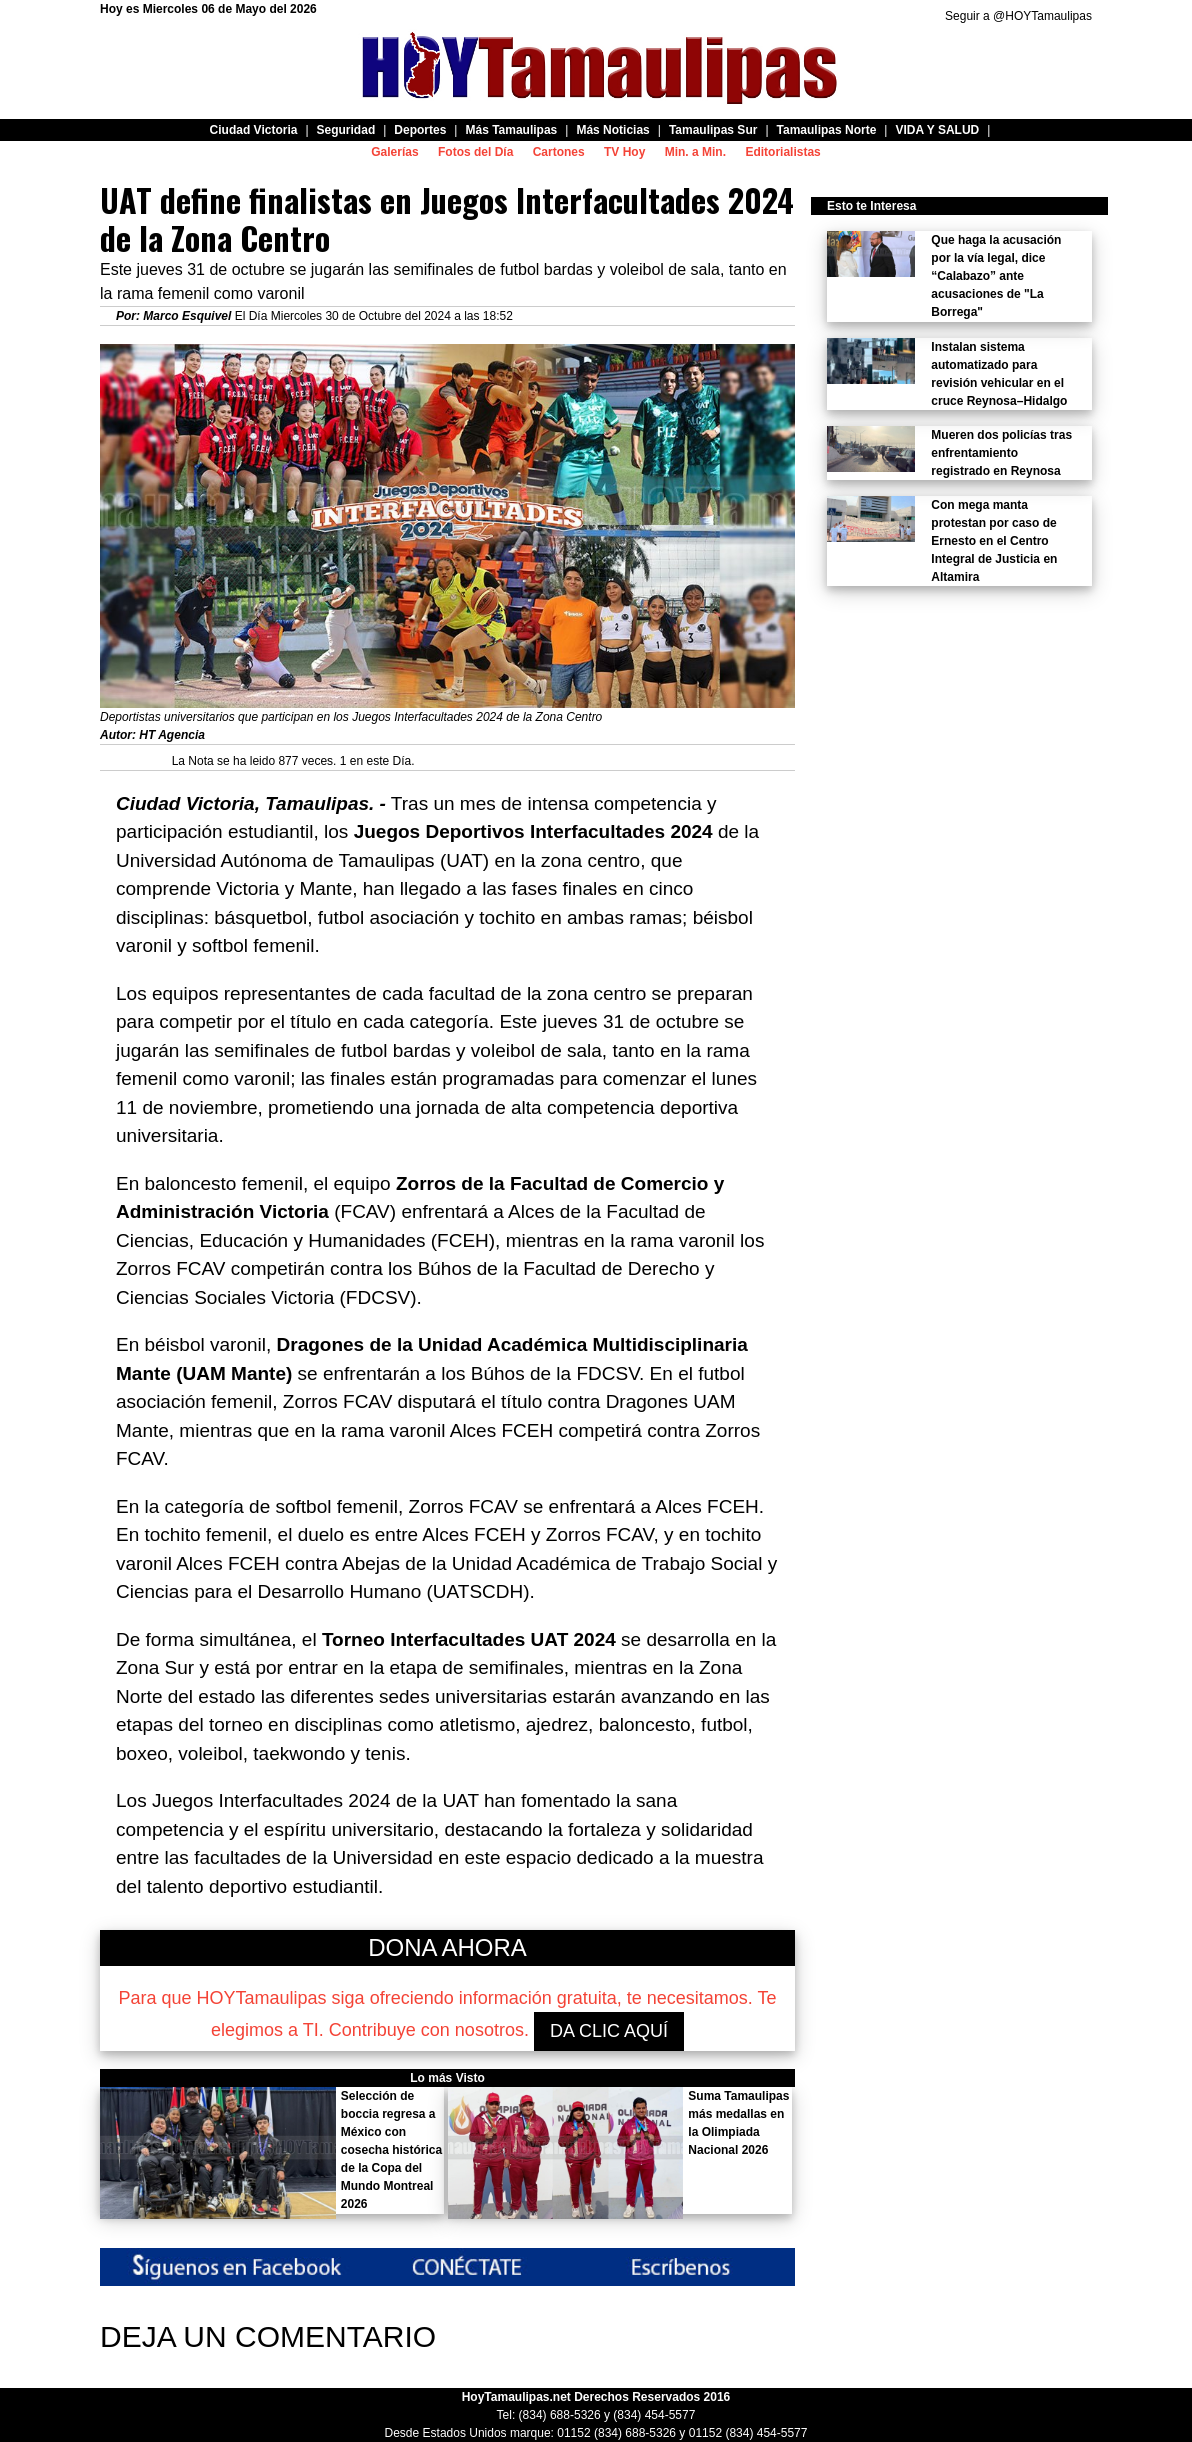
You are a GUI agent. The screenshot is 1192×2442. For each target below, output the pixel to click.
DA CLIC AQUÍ (609, 2031)
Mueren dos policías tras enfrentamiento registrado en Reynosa (1001, 453)
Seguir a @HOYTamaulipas (1018, 16)
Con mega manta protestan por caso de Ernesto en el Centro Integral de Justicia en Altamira (994, 541)
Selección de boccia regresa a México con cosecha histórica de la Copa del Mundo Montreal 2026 (391, 2150)
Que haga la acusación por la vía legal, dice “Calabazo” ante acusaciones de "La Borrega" (996, 276)
